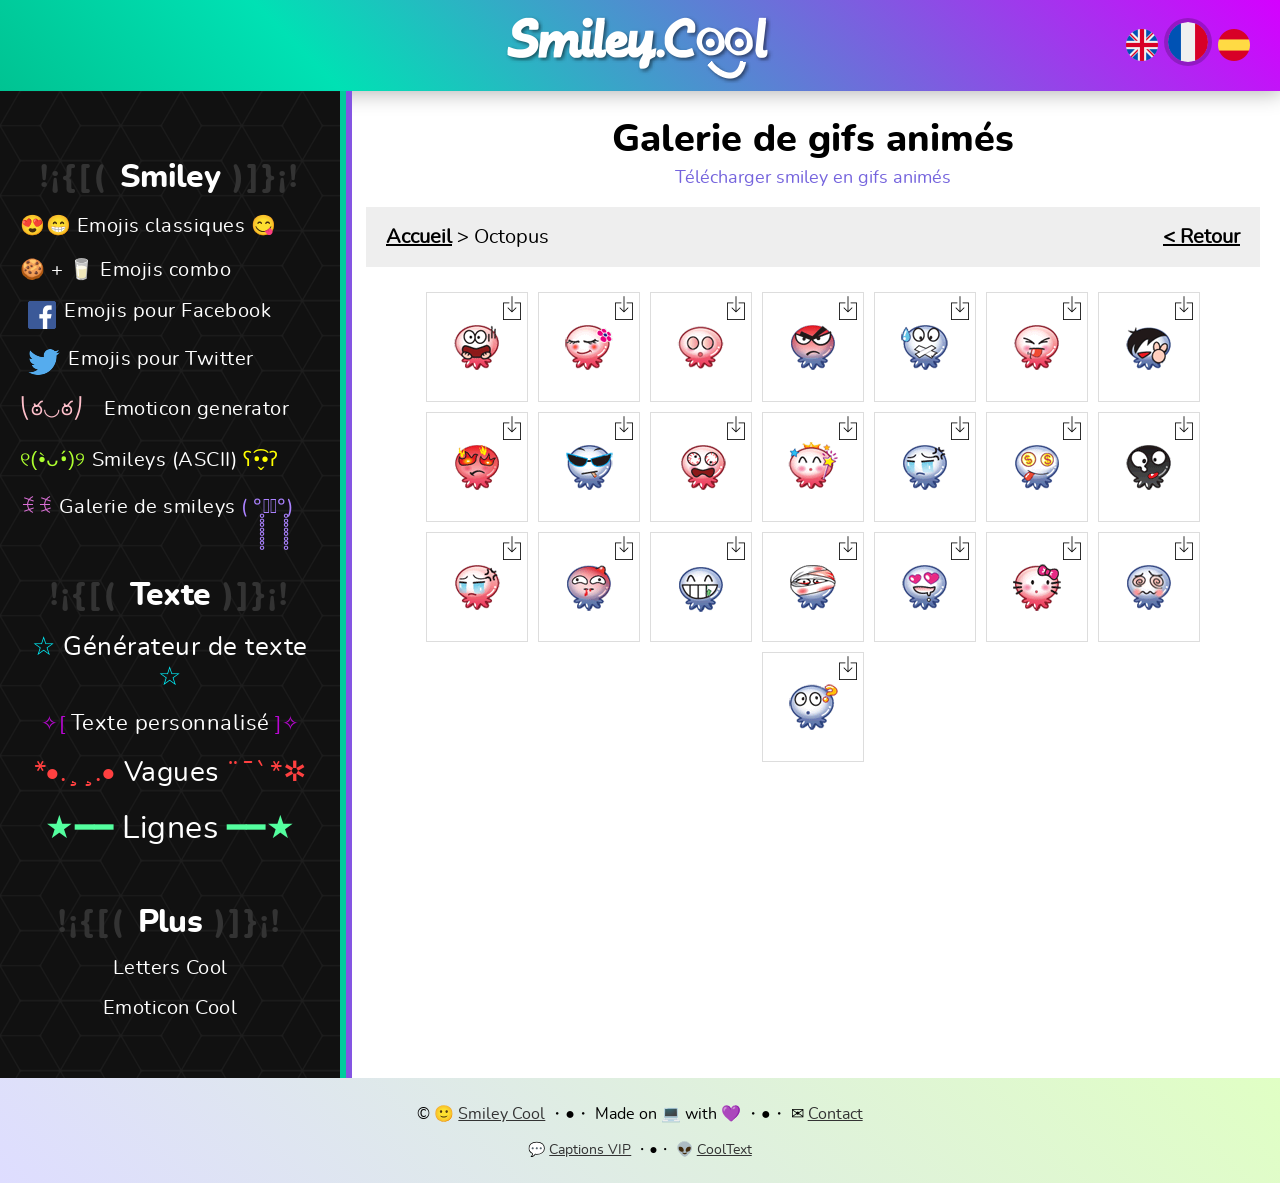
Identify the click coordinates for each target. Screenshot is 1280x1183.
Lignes (170, 828)
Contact (835, 1114)
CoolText (724, 1150)
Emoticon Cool (170, 1008)
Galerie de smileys (147, 507)
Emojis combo (165, 270)
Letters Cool (170, 968)
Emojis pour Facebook (167, 311)
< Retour (1201, 237)
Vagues (171, 773)
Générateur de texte (185, 647)
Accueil (419, 237)
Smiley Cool (501, 1114)
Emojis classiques (161, 226)
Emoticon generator (196, 409)
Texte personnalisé (170, 723)
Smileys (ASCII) (165, 460)
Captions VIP (590, 1150)
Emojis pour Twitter (161, 359)
